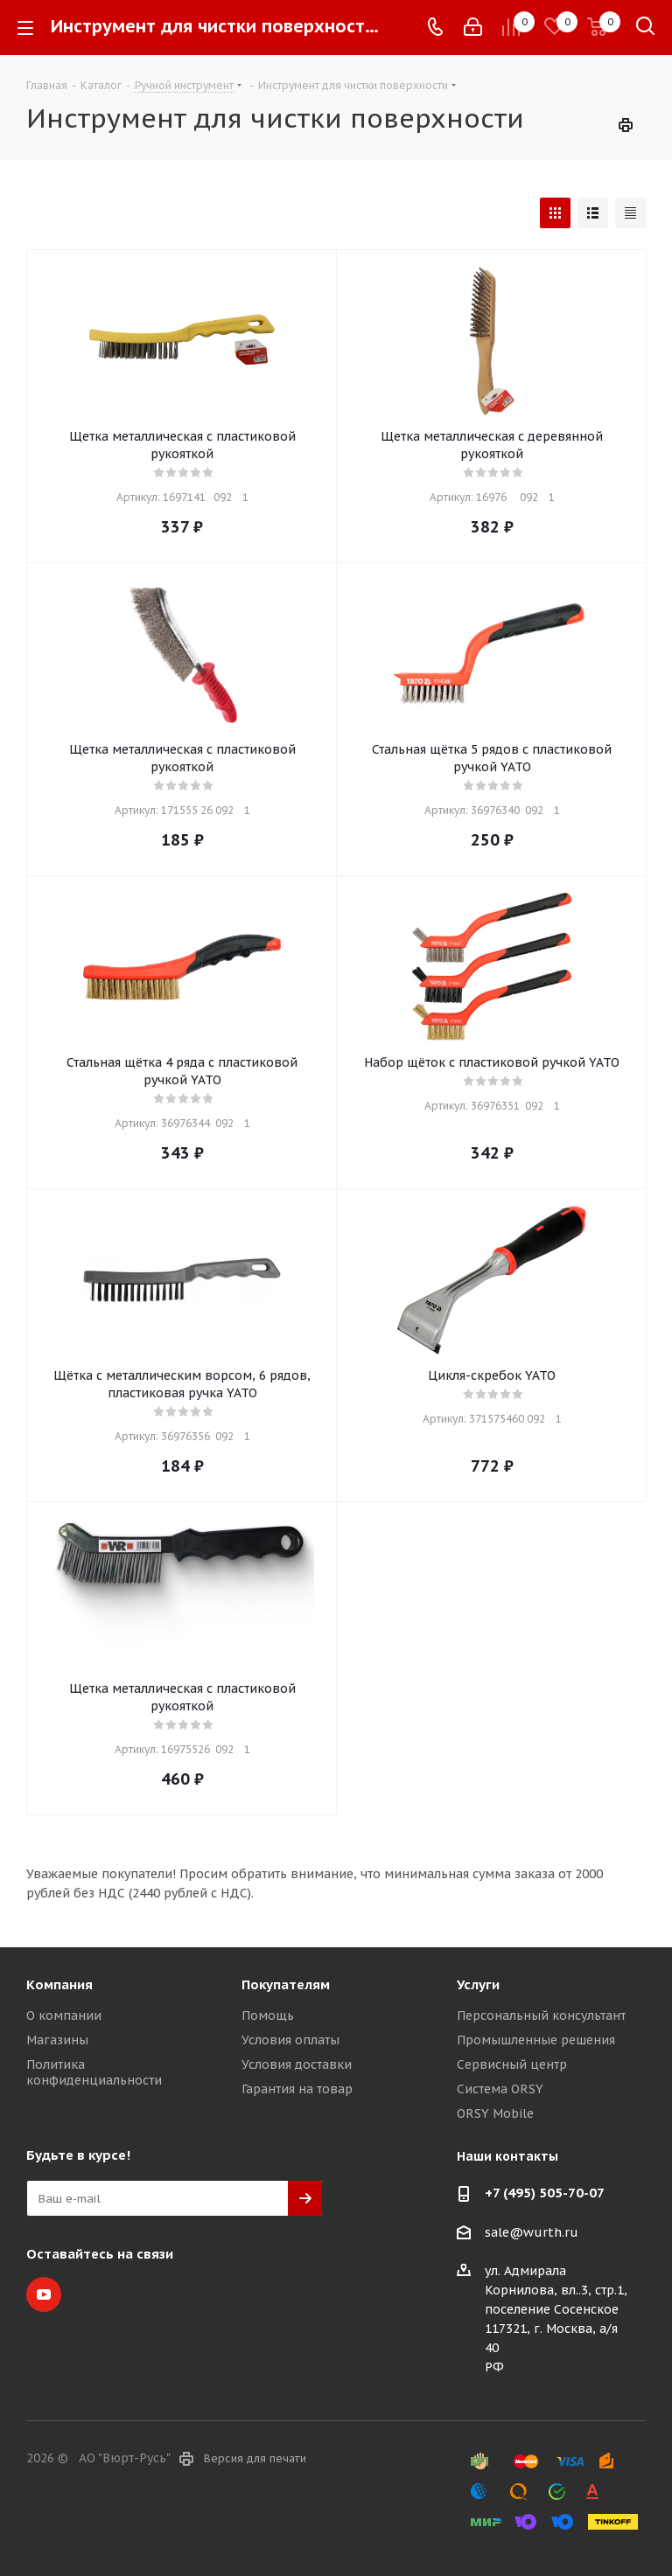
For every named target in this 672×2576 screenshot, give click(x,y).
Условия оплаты (291, 2040)
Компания (59, 1984)
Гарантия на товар (297, 2089)
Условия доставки (297, 2064)
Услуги (478, 1984)
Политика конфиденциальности (94, 2072)
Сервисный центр (512, 2064)
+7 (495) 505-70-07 (545, 2192)
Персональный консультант (541, 2015)
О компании (64, 2015)
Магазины (57, 2040)
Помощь (268, 2015)
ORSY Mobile (495, 2113)
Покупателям (286, 1984)
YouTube (43, 2294)
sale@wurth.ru (531, 2232)
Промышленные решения (536, 2040)
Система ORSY (500, 2089)
